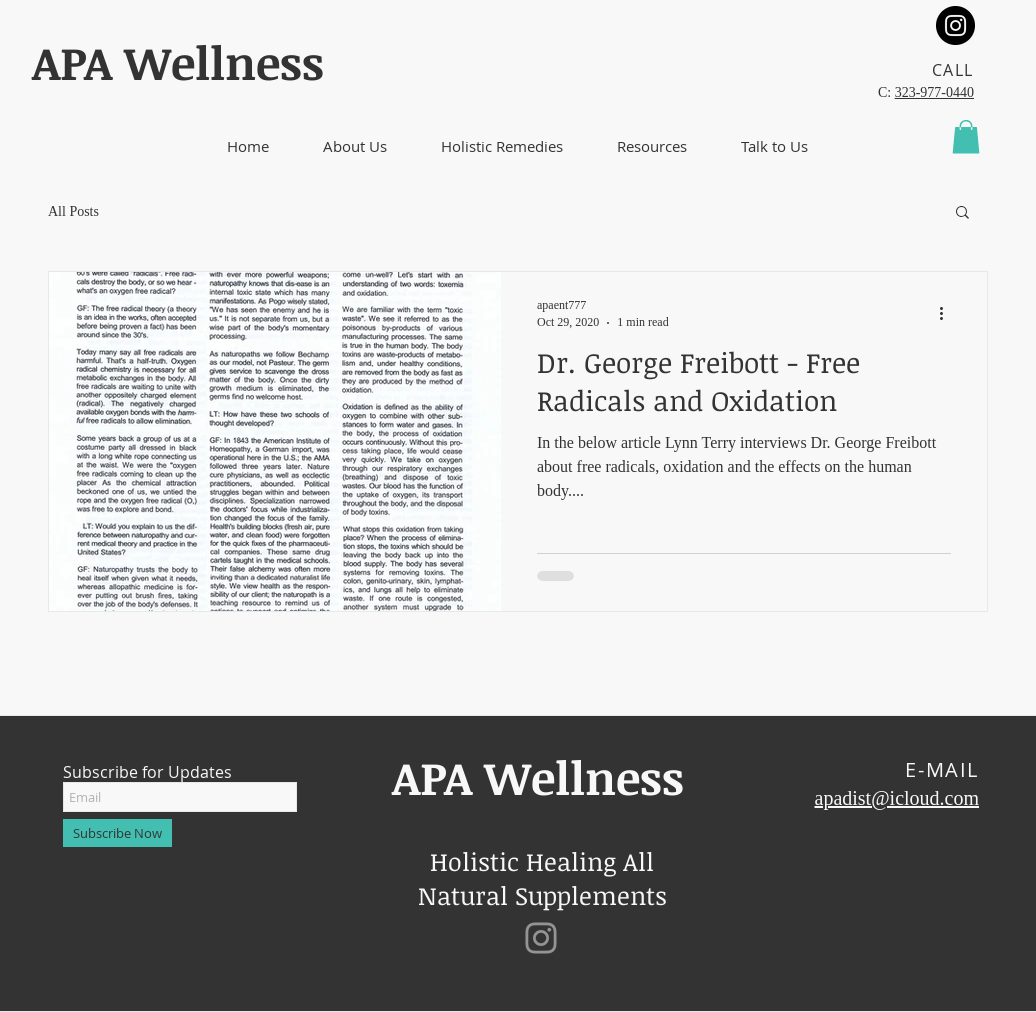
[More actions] (948, 313)
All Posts (73, 211)
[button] (355, 146)
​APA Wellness (178, 62)
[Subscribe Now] (117, 833)
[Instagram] (955, 25)
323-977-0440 (934, 92)
